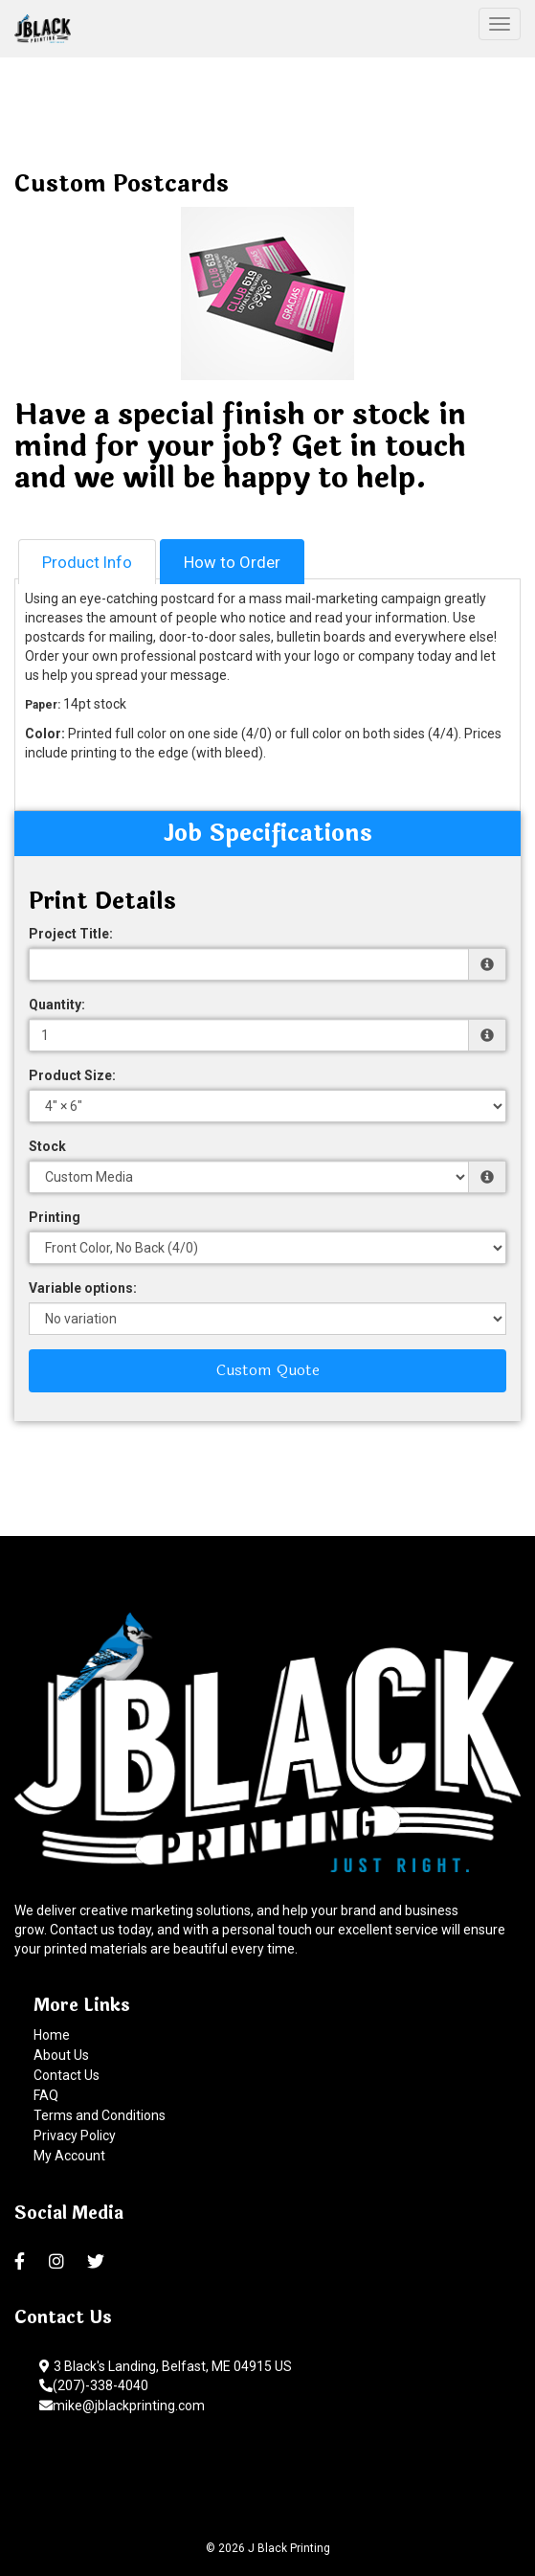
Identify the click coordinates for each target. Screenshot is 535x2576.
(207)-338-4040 (93, 2385)
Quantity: (57, 1004)
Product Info (87, 562)
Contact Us (66, 2075)
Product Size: (72, 1075)
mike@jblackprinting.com (122, 2405)
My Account (69, 2155)
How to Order (232, 562)
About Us (61, 2055)
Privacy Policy (74, 2135)
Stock (47, 1146)
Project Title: (71, 933)
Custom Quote (268, 1370)
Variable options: (83, 1288)
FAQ (45, 2095)
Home (51, 2035)
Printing (54, 1217)
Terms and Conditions (99, 2115)
